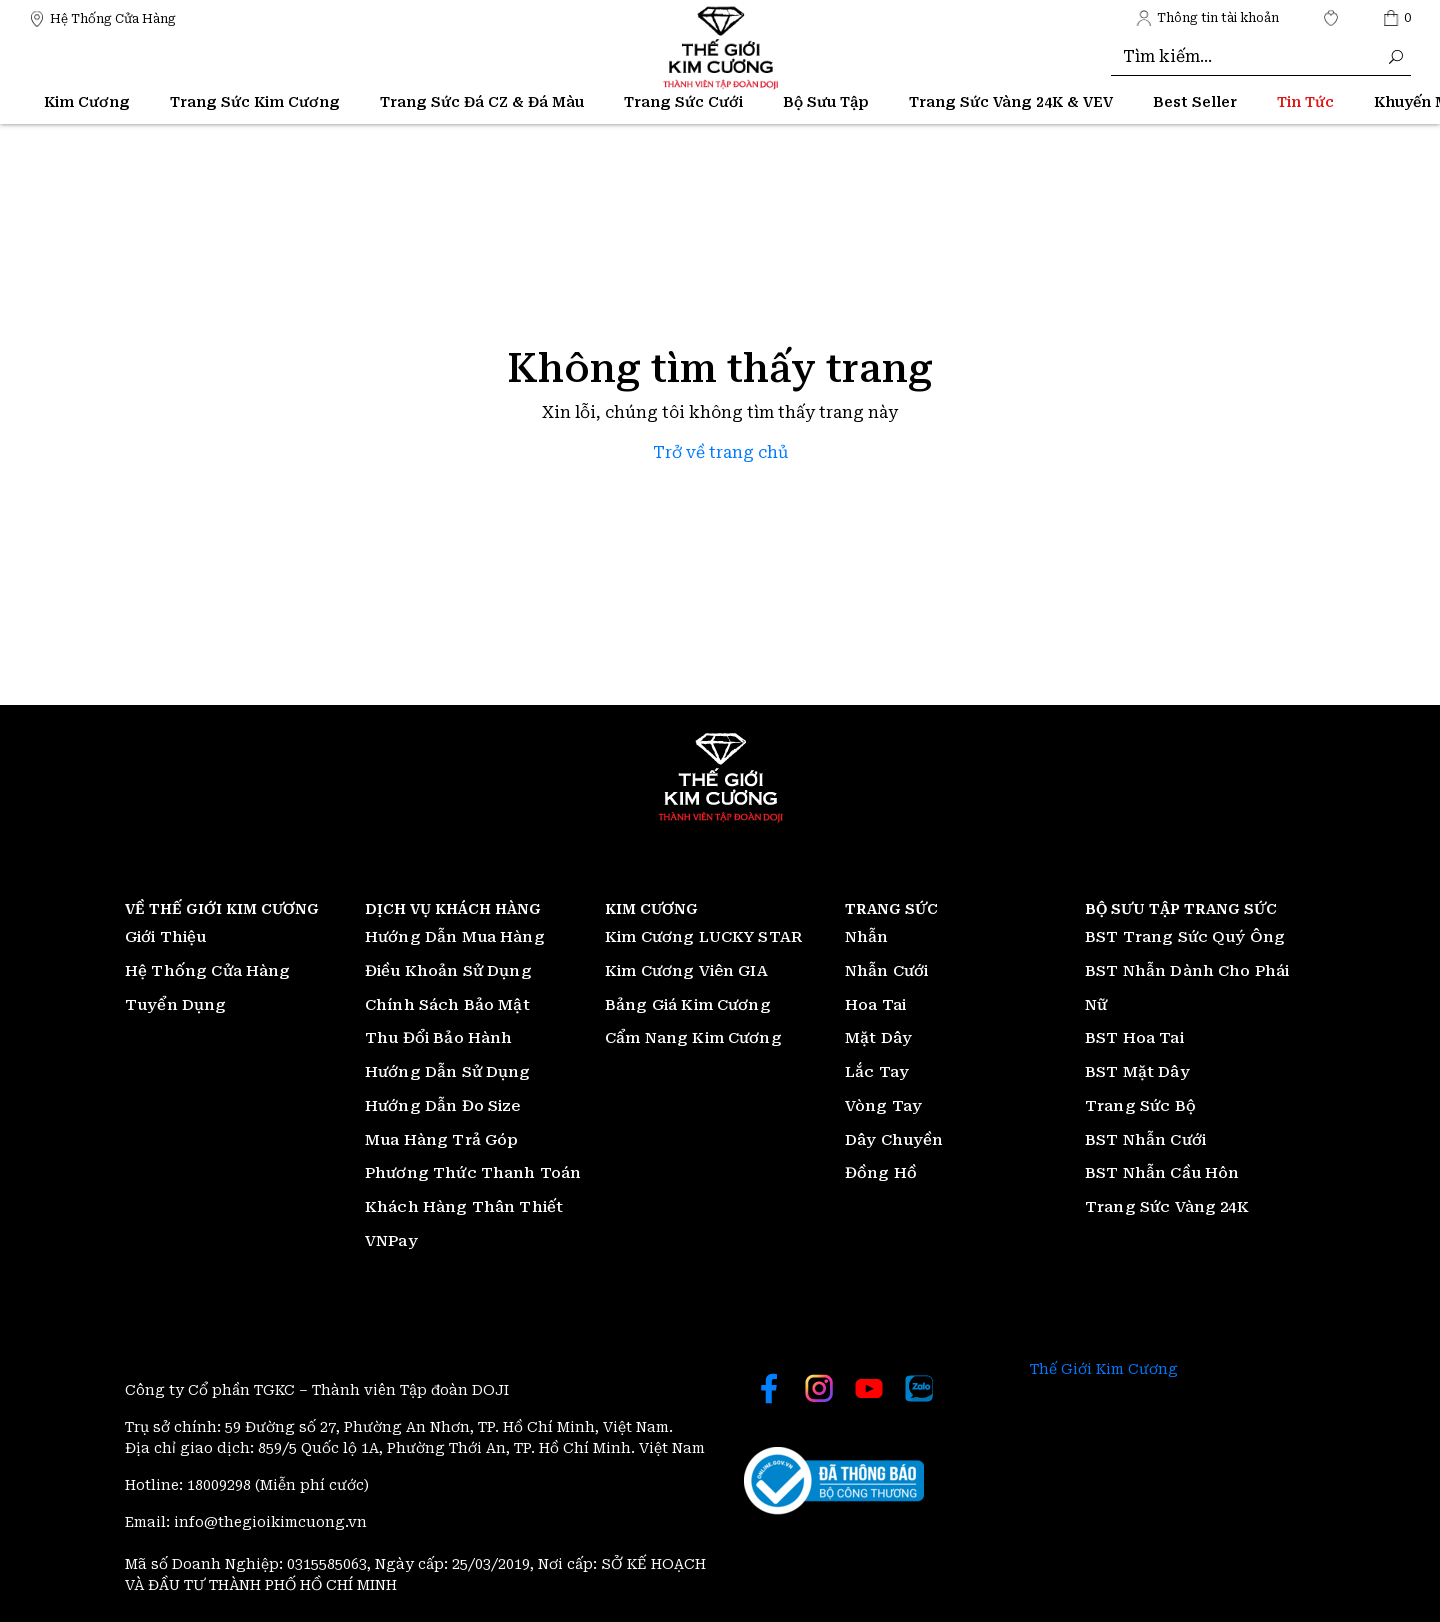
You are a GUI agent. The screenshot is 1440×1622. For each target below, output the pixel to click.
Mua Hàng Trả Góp (441, 1140)
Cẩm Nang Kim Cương (693, 1038)
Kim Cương (87, 102)
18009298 (221, 1485)
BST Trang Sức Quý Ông (1185, 937)
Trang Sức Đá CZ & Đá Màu (482, 102)
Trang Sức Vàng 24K (1167, 1207)
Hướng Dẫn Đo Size (443, 1106)
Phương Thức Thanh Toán (473, 1173)
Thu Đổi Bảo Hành (438, 1038)
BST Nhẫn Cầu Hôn (1162, 1173)
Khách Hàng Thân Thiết (464, 1207)
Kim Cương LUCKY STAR (703, 937)
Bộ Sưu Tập (826, 102)
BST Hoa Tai (1134, 1038)
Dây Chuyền (894, 1140)
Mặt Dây (878, 1038)
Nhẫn (867, 937)
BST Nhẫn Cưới (1145, 1140)
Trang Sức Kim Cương (255, 102)
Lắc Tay (877, 1072)
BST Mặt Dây (1137, 1072)
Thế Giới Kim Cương (1104, 1369)
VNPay (391, 1241)
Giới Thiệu (166, 937)
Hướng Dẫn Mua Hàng (455, 937)
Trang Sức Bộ (1140, 1106)
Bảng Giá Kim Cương (688, 1005)
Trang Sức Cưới (683, 102)
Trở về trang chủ (720, 452)
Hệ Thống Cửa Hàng (208, 971)
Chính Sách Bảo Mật (447, 1005)
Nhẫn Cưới (886, 971)
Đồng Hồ (881, 1173)
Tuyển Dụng (176, 1005)
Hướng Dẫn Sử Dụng (448, 1072)
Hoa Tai (875, 1005)
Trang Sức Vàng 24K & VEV (1011, 102)
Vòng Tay (883, 1106)
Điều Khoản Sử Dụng (448, 971)
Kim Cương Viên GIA (686, 971)
